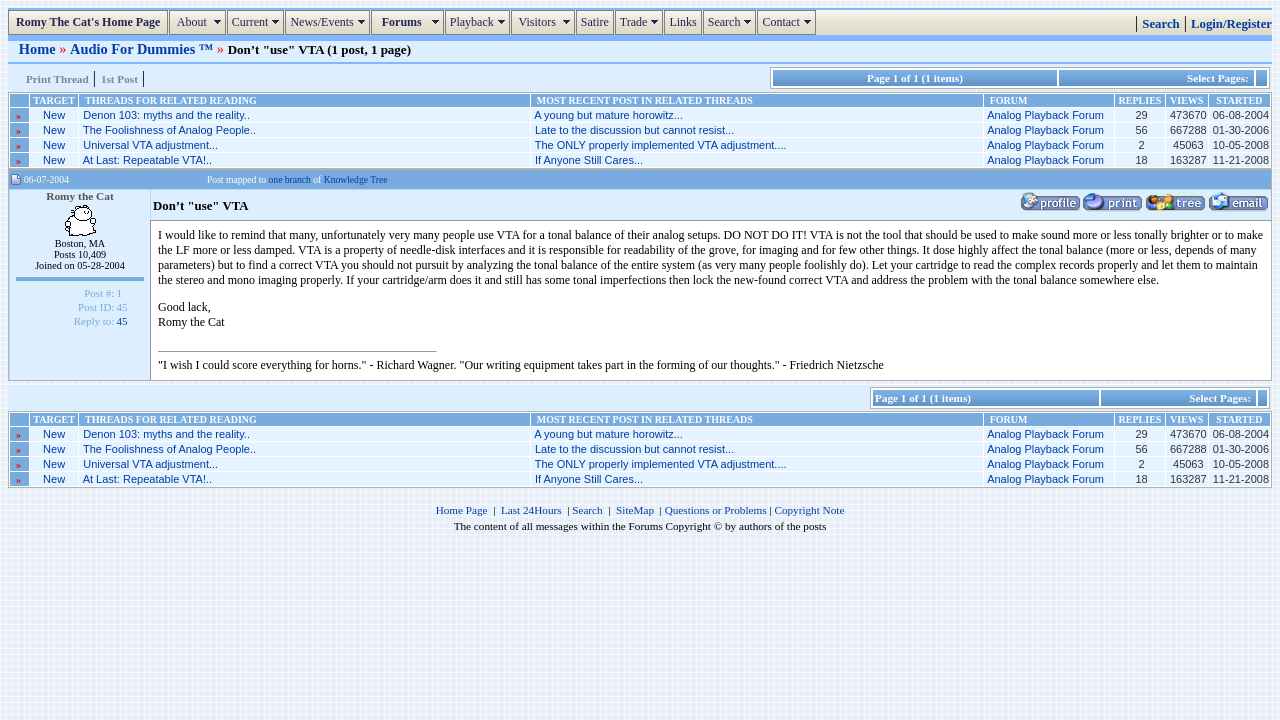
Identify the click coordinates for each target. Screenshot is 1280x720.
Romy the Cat (80, 196)
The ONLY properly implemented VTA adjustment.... (661, 145)
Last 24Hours (531, 510)
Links (682, 22)
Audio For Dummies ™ (143, 49)
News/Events (329, 22)
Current (258, 22)
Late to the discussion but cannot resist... (634, 130)
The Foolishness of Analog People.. (169, 130)
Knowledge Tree (356, 179)
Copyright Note (809, 510)
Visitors (545, 22)
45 (121, 321)
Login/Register (1231, 24)
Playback (480, 22)
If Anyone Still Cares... (589, 160)
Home (39, 49)
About (199, 22)
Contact (788, 22)
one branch (290, 179)
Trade (642, 22)
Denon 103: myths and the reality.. (166, 115)
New (54, 115)
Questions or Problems (716, 510)
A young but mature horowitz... (608, 115)
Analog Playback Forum (1045, 115)
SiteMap (635, 510)
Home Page (462, 510)
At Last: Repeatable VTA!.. (147, 160)
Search (732, 22)
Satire (595, 22)
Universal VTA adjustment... (150, 145)
